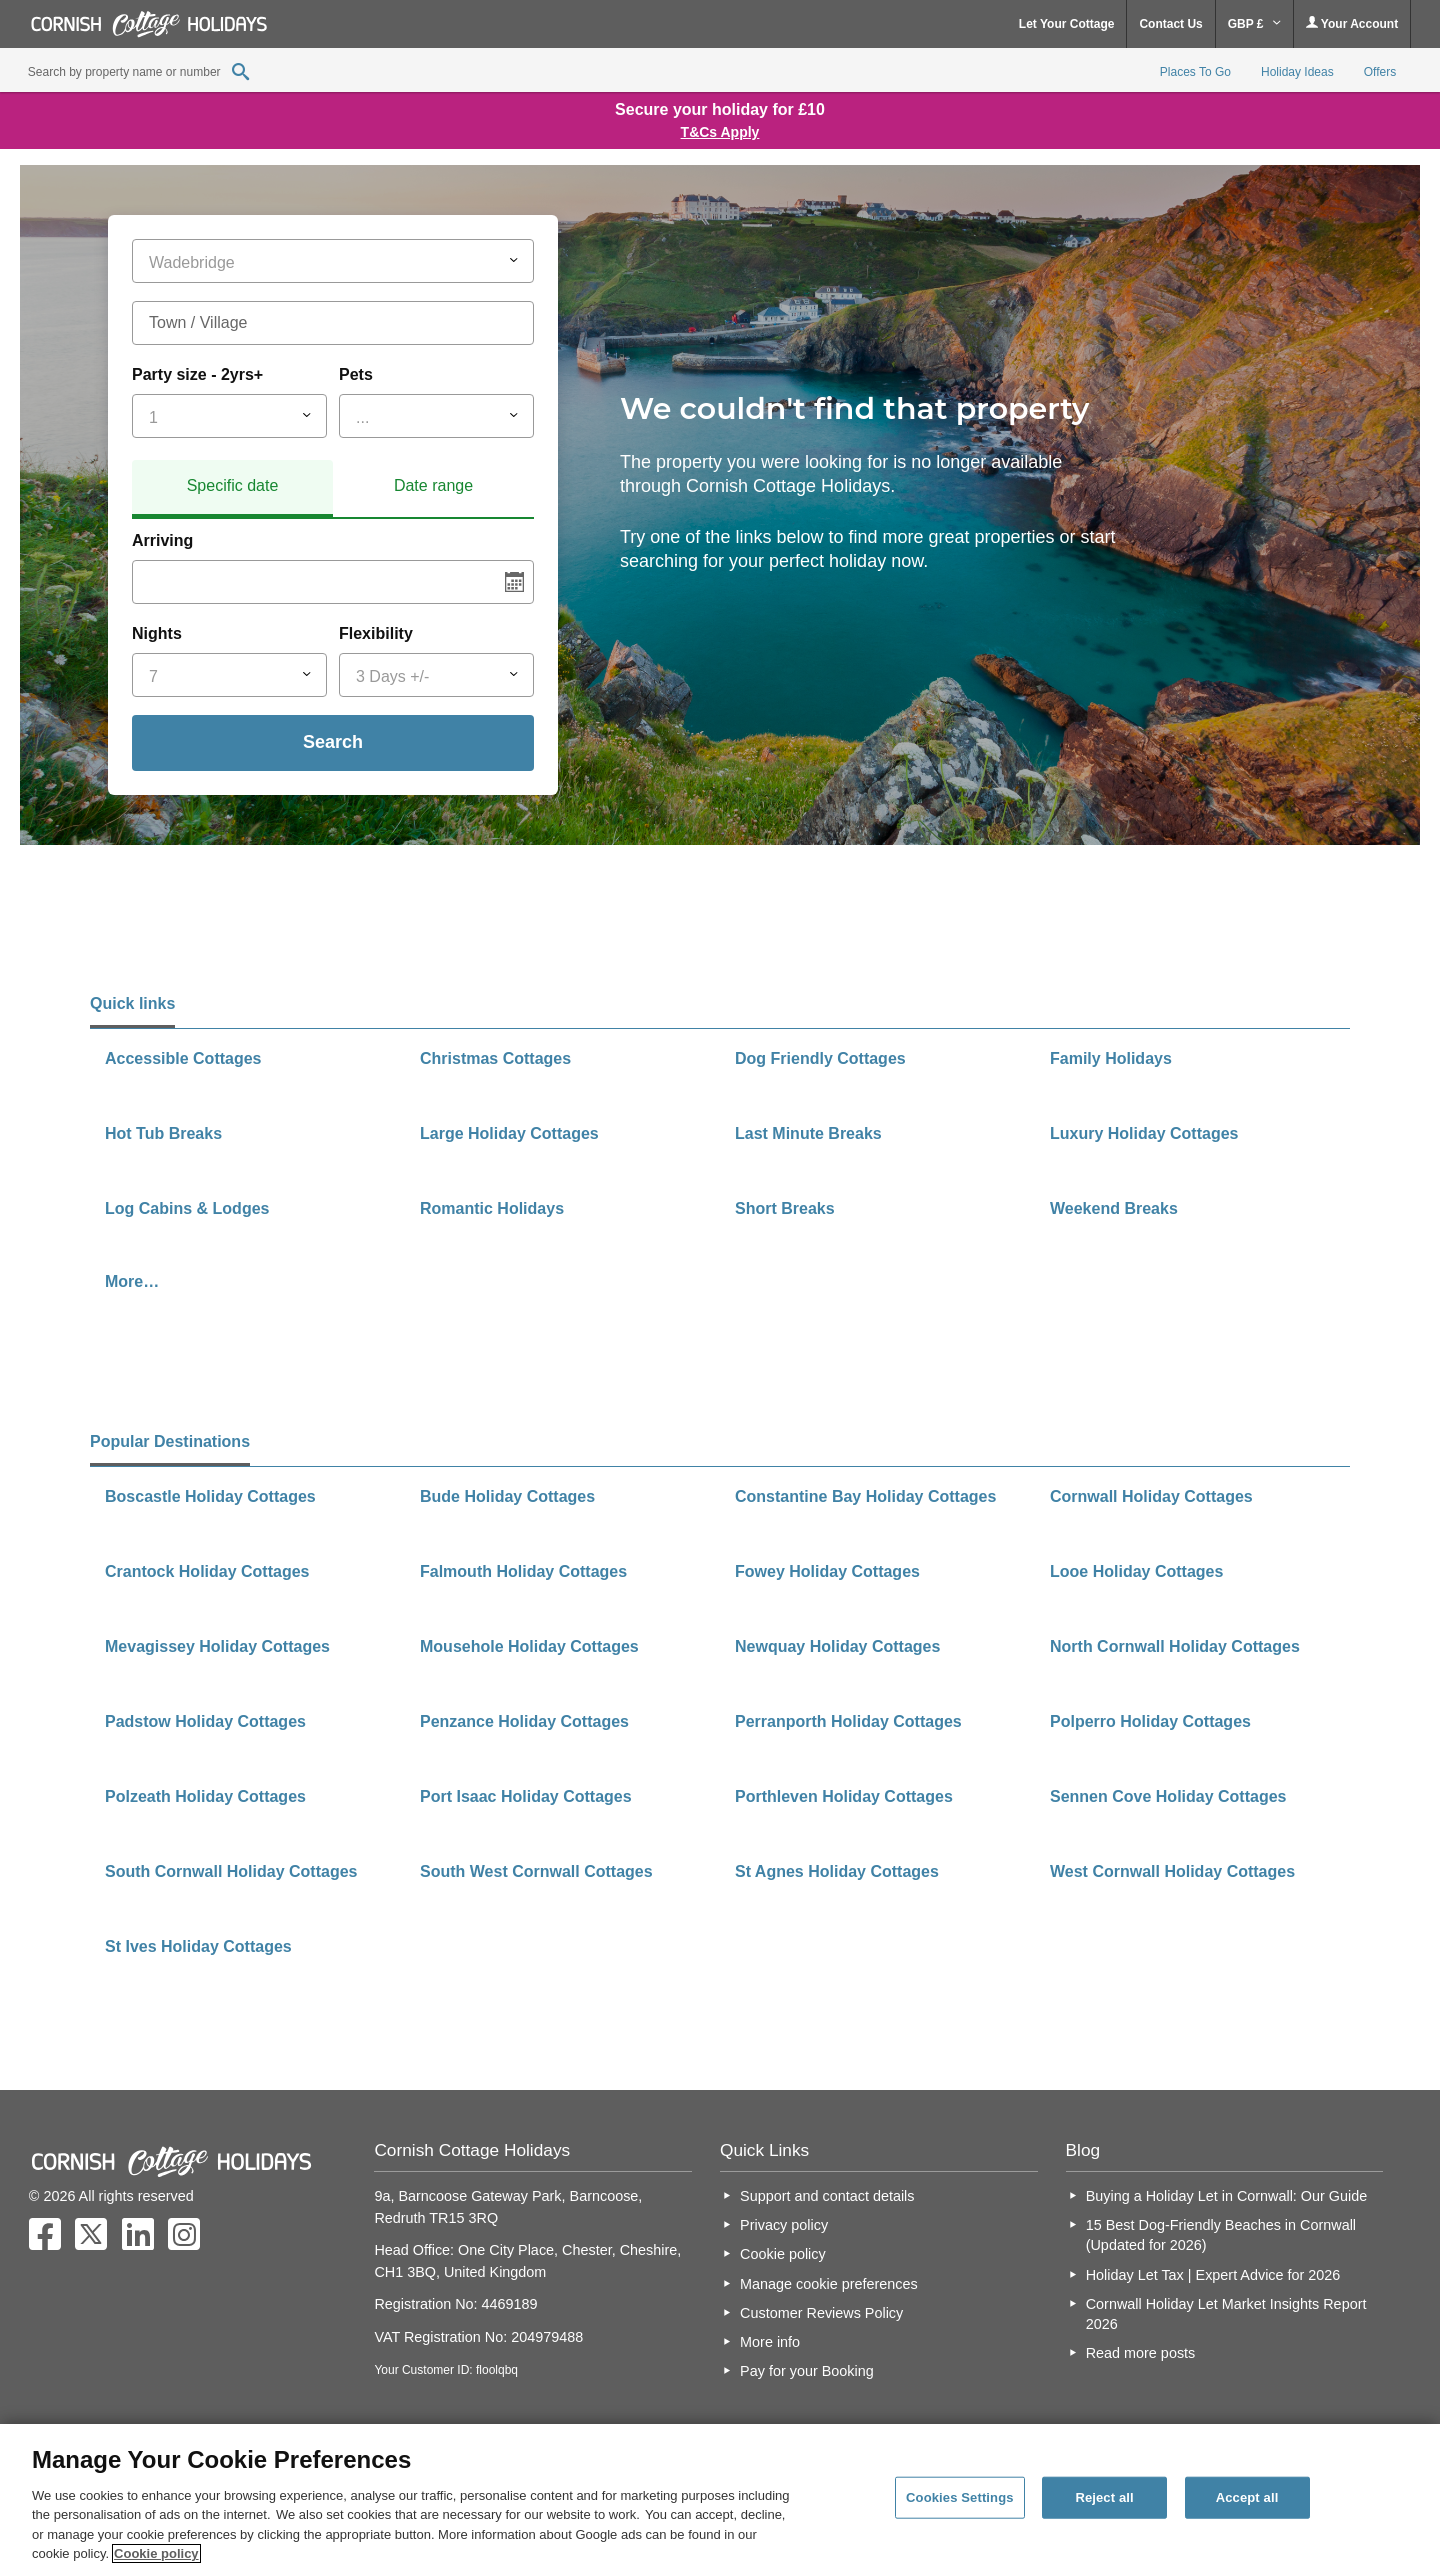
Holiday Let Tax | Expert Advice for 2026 (1213, 2275)
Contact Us (1170, 24)
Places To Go (1195, 72)
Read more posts (1141, 2353)
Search (333, 742)
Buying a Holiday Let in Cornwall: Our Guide (1227, 2196)
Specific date (233, 485)
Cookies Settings (960, 2497)
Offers (1380, 72)
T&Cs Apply (720, 132)
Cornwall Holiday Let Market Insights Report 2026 (1226, 2314)
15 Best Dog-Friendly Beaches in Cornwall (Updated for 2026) (1221, 2235)
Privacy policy (784, 2225)
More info (770, 2342)
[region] (720, 2499)
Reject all (1104, 2497)
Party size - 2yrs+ (197, 374)
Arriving (162, 540)
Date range (433, 485)
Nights (157, 633)
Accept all (1247, 2497)
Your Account (1352, 23)
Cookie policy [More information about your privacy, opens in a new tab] (156, 2553)
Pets (356, 374)
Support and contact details (827, 2196)
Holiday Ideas (1297, 72)
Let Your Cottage (1067, 24)
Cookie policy (783, 2254)
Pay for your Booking (807, 2371)
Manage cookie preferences (829, 2284)
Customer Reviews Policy (821, 2313)
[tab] (232, 489)
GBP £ (1254, 24)
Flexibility (376, 633)
